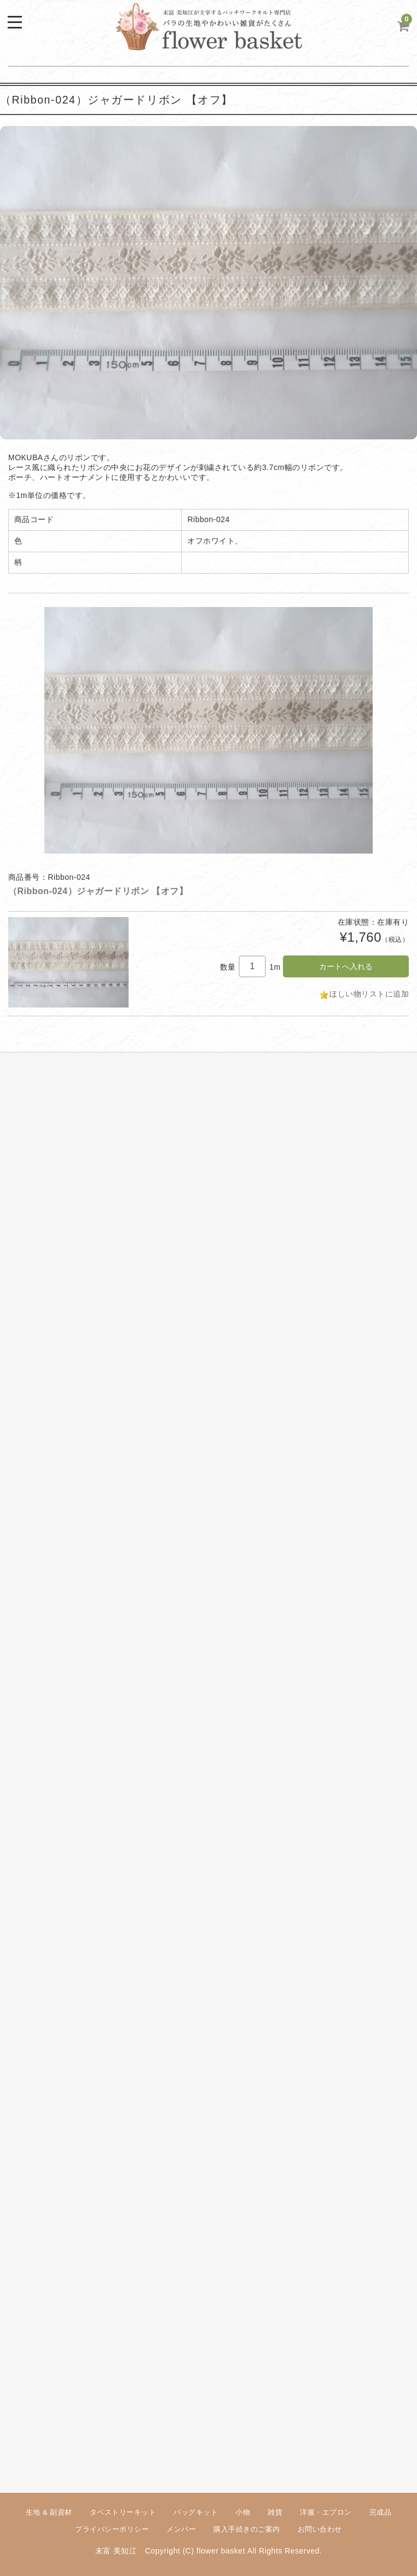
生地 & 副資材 (49, 2512)
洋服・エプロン (326, 2512)
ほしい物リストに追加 (369, 993)
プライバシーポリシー (112, 2529)
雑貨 (275, 2512)
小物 (242, 2512)
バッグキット (195, 2512)
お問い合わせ (320, 2529)
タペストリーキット (123, 2512)
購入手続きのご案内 (246, 2529)
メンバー (181, 2529)
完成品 (380, 2512)
